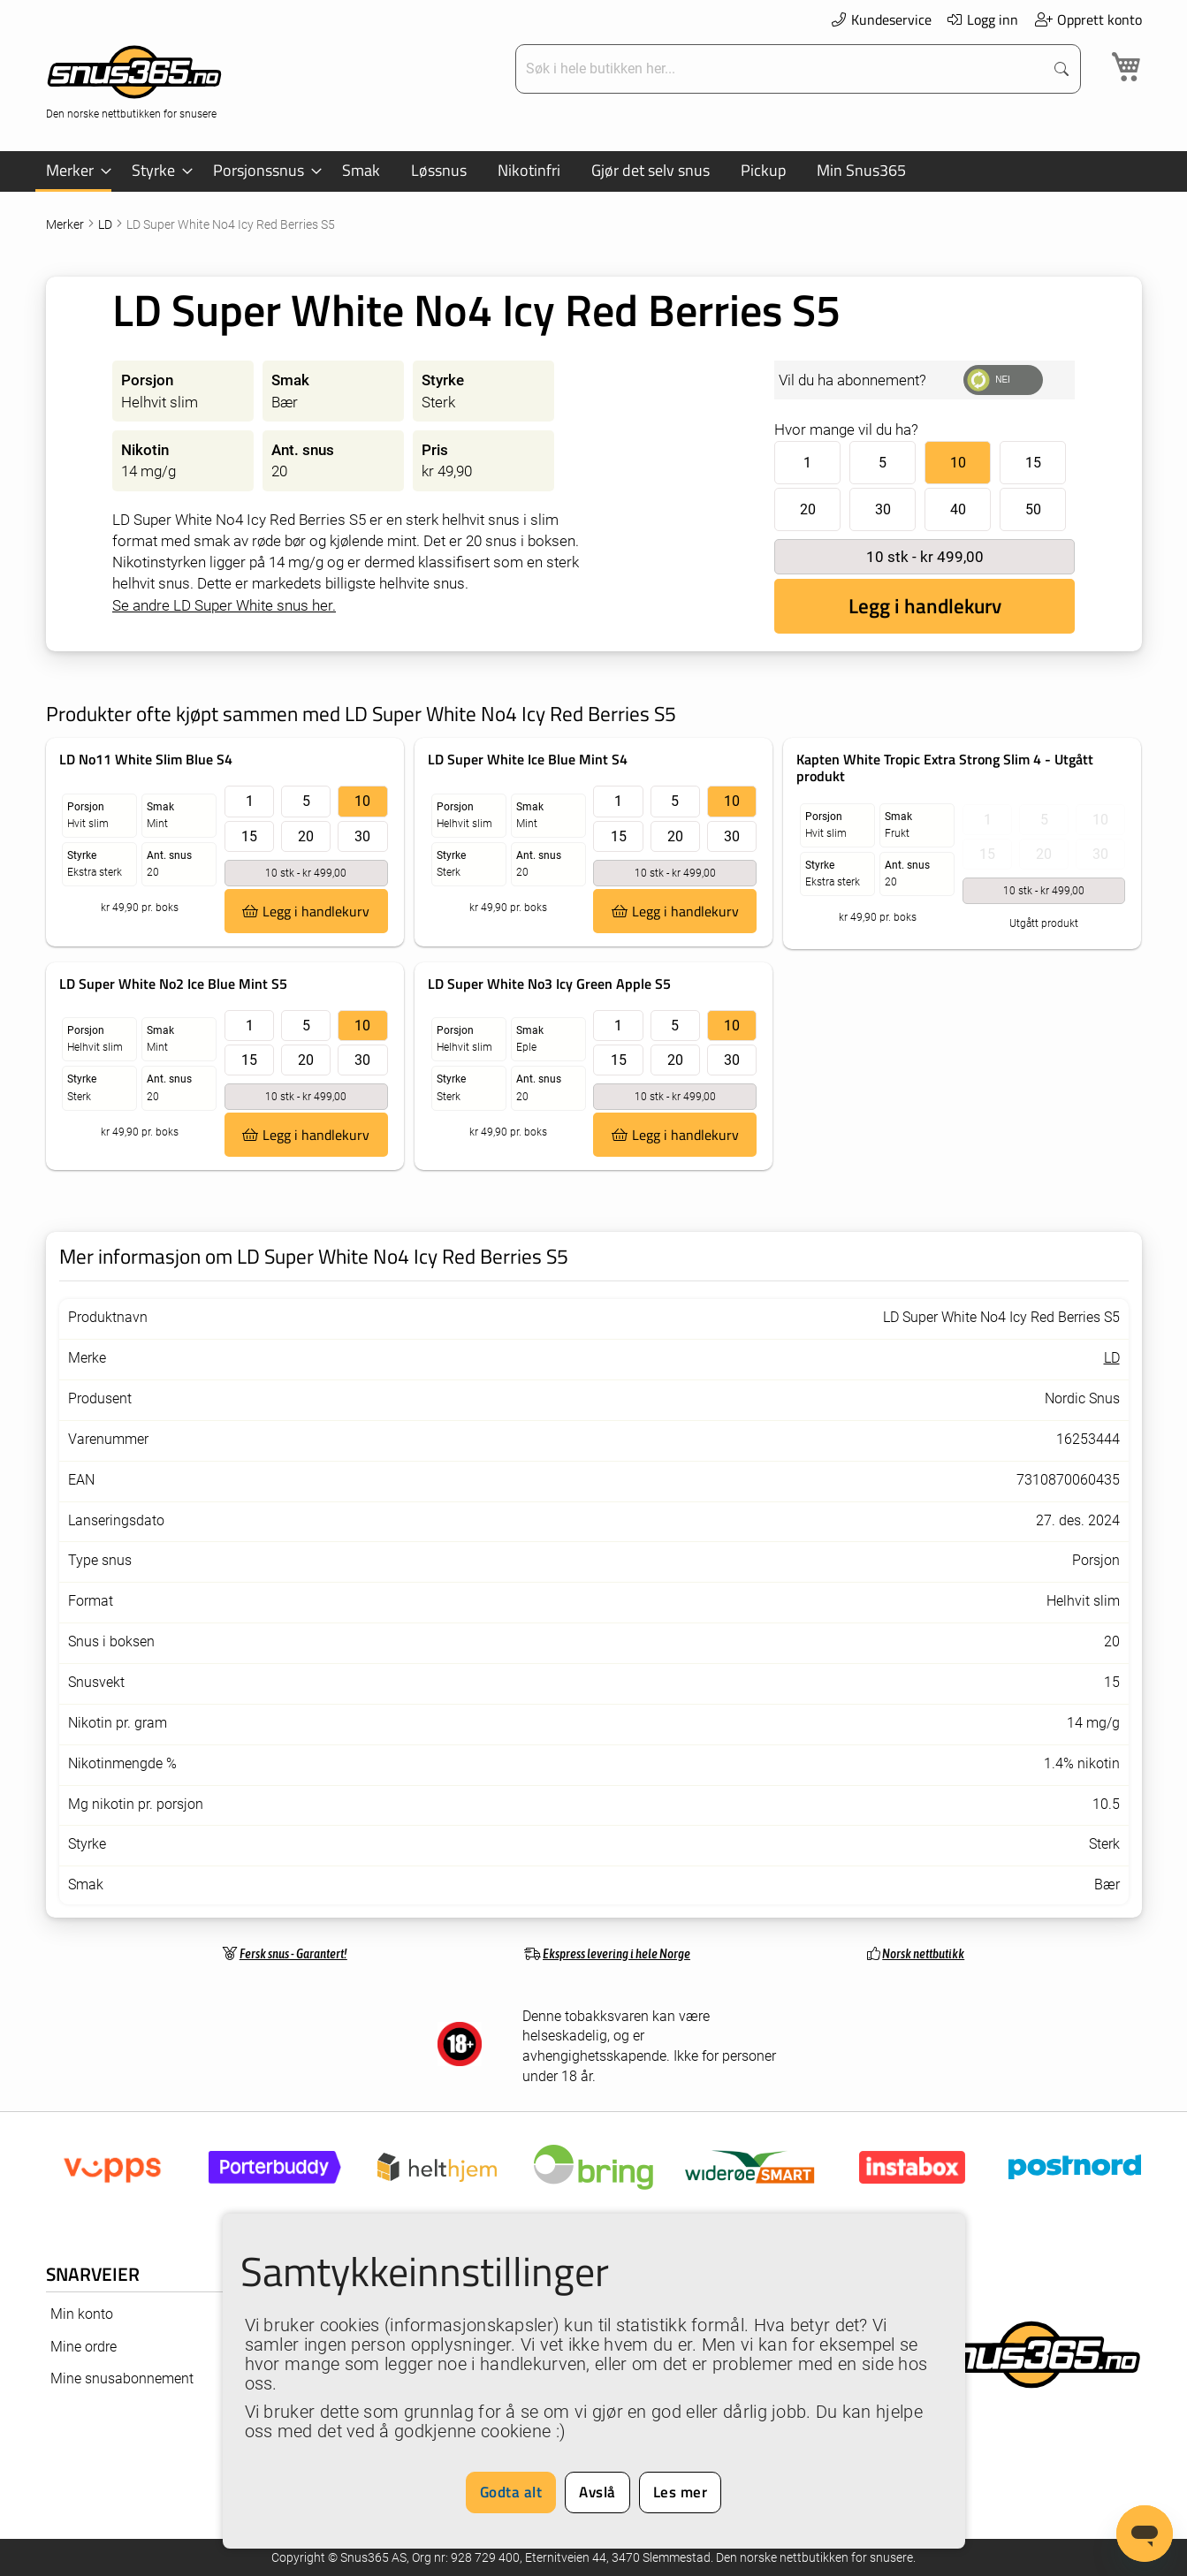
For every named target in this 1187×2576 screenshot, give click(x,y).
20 (808, 509)
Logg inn (981, 19)
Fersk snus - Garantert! (293, 1953)
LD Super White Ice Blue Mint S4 (528, 759)
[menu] (594, 171)
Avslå (597, 2492)
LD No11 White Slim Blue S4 (145, 759)
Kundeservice (881, 19)
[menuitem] (73, 171)
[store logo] (134, 80)
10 (958, 462)
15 (1033, 462)
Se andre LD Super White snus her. (224, 605)
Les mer (680, 2492)
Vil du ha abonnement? (852, 380)
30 (883, 509)
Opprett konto (1088, 19)
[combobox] (781, 69)
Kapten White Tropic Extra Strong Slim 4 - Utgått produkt (944, 767)
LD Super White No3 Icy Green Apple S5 (549, 983)
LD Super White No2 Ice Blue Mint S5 (173, 983)
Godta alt (511, 2492)
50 (1033, 509)
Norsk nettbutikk (923, 1953)
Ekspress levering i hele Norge (616, 1953)
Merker (66, 224)
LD (106, 224)
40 (958, 509)
